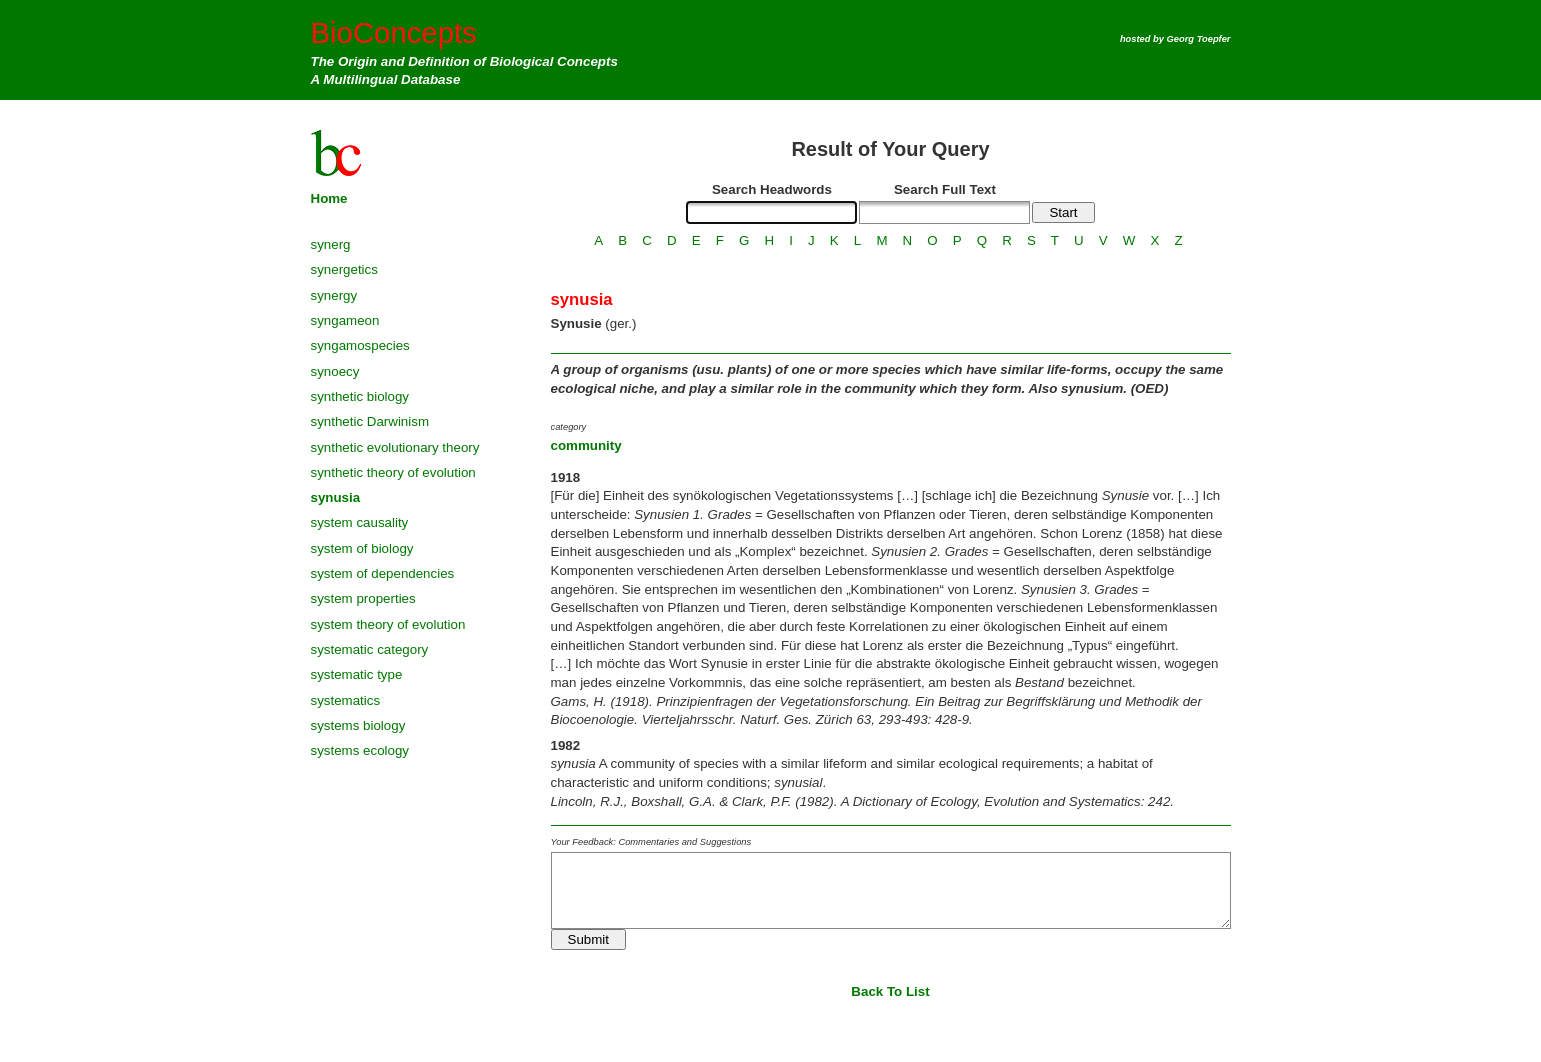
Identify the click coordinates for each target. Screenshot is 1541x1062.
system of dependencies (383, 573)
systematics (346, 700)
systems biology (358, 725)
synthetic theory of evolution (393, 472)
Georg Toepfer (1199, 39)
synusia (336, 497)
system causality (360, 522)
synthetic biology (360, 396)
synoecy (335, 371)
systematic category (370, 649)
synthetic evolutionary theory (395, 447)
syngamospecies (360, 345)
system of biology (362, 548)
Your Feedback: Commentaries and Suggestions (651, 842)
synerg (331, 244)
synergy (334, 295)
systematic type (357, 674)
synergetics (344, 269)
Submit (588, 939)
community (586, 445)
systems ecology (360, 750)
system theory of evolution (388, 624)
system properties (363, 598)
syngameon (345, 320)
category (569, 427)
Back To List (890, 991)
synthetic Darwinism (370, 421)
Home (329, 198)
